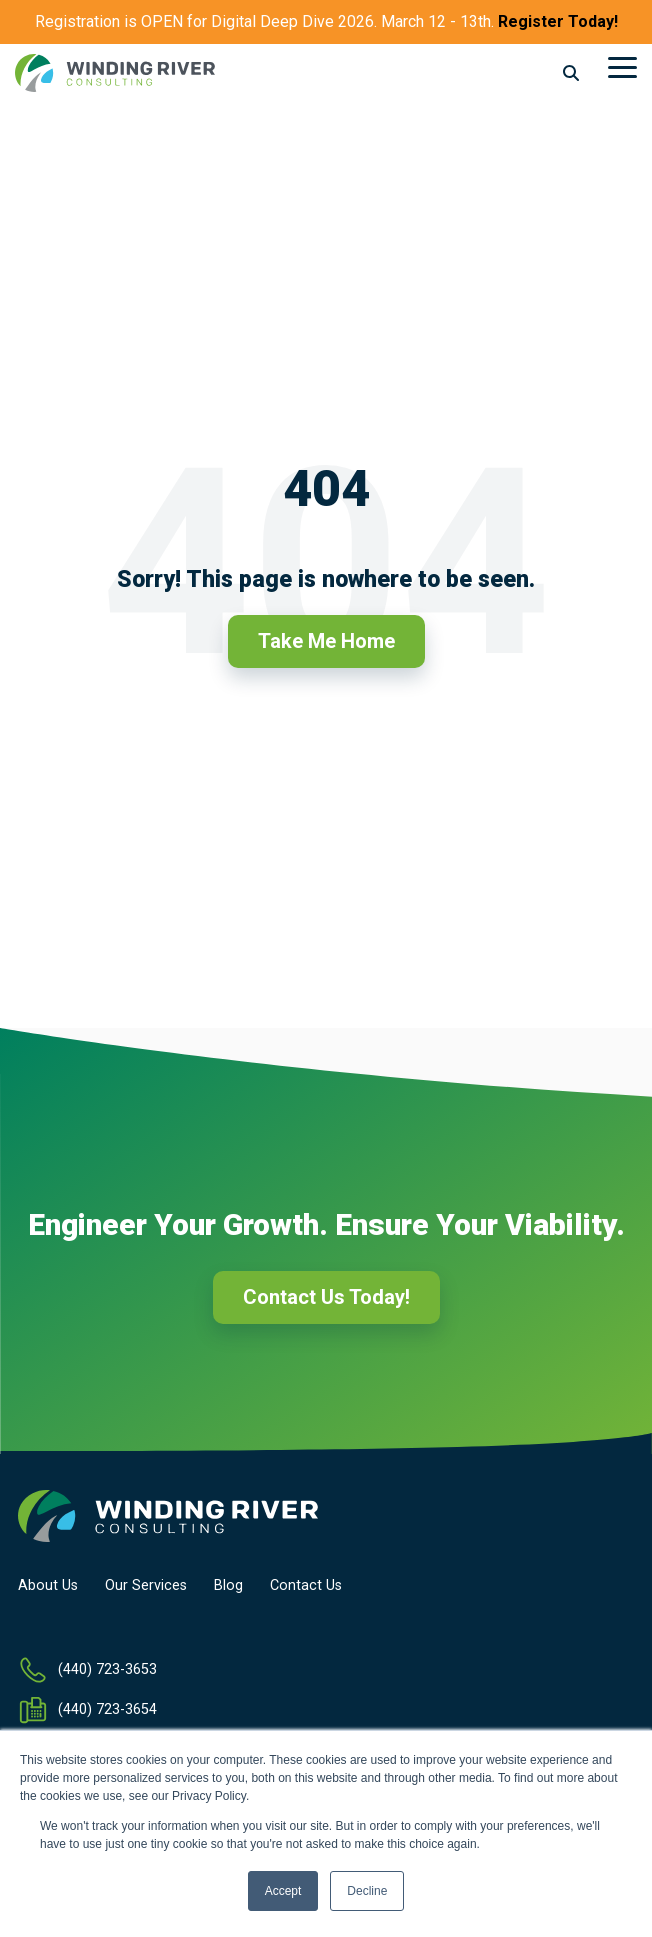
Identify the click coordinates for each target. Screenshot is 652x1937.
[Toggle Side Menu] (622, 66)
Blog (228, 1586)
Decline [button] (367, 1891)
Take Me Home (326, 641)
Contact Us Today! (326, 1297)
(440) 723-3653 (107, 1669)
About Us (48, 1586)
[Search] (571, 73)
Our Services (146, 1586)
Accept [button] (283, 1891)
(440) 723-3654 (107, 1709)
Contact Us (306, 1586)
